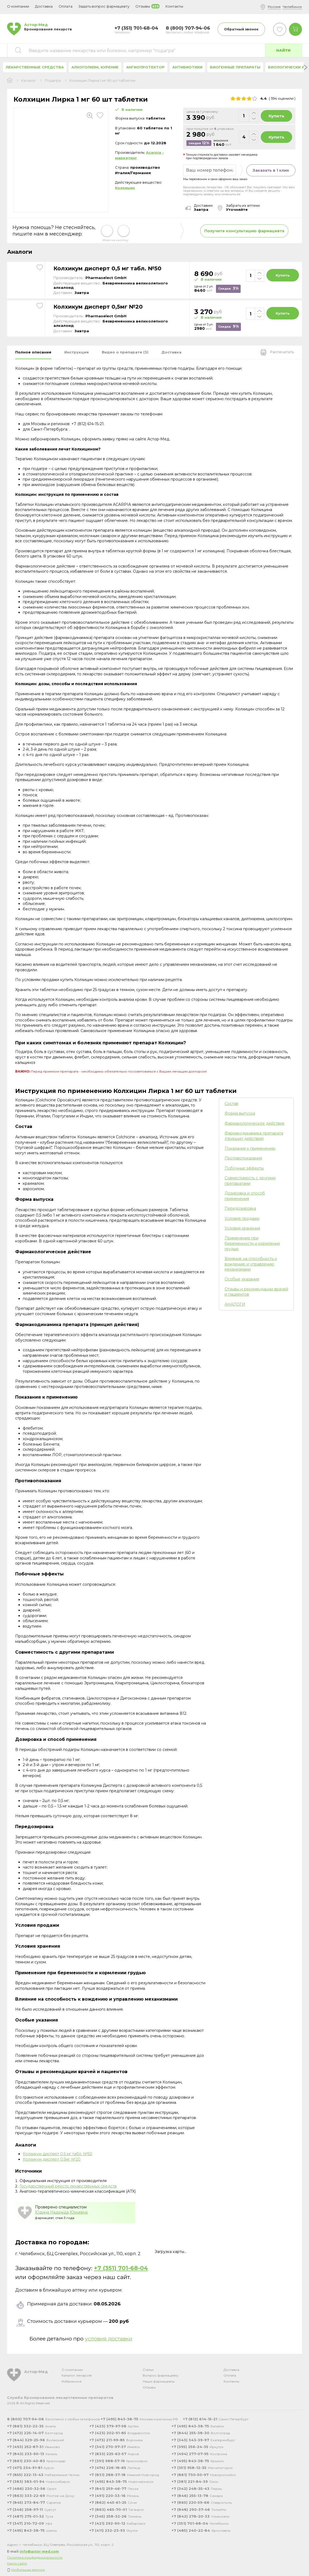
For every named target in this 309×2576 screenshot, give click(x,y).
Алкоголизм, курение (95, 67)
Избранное (72, 2381)
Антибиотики (187, 67)
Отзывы (149, 2387)
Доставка (231, 2370)
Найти (283, 50)
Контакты (231, 2381)
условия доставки (108, 2339)
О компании (72, 2370)
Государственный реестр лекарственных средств (68, 2186)
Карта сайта (17, 2563)
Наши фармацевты (159, 2381)
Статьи (148, 2370)
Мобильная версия (28, 2570)
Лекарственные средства (35, 67)
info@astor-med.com (39, 2551)
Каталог (28, 81)
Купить (276, 115)
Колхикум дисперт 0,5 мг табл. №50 (107, 268)
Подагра (53, 81)
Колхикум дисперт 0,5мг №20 (98, 306)
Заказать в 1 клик (271, 170)
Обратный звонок (241, 29)
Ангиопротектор (145, 67)
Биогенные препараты (235, 67)
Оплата (65, 6)
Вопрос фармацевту (161, 2375)
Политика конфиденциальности (34, 2557)
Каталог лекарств (77, 2375)
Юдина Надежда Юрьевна (61, 2212)
